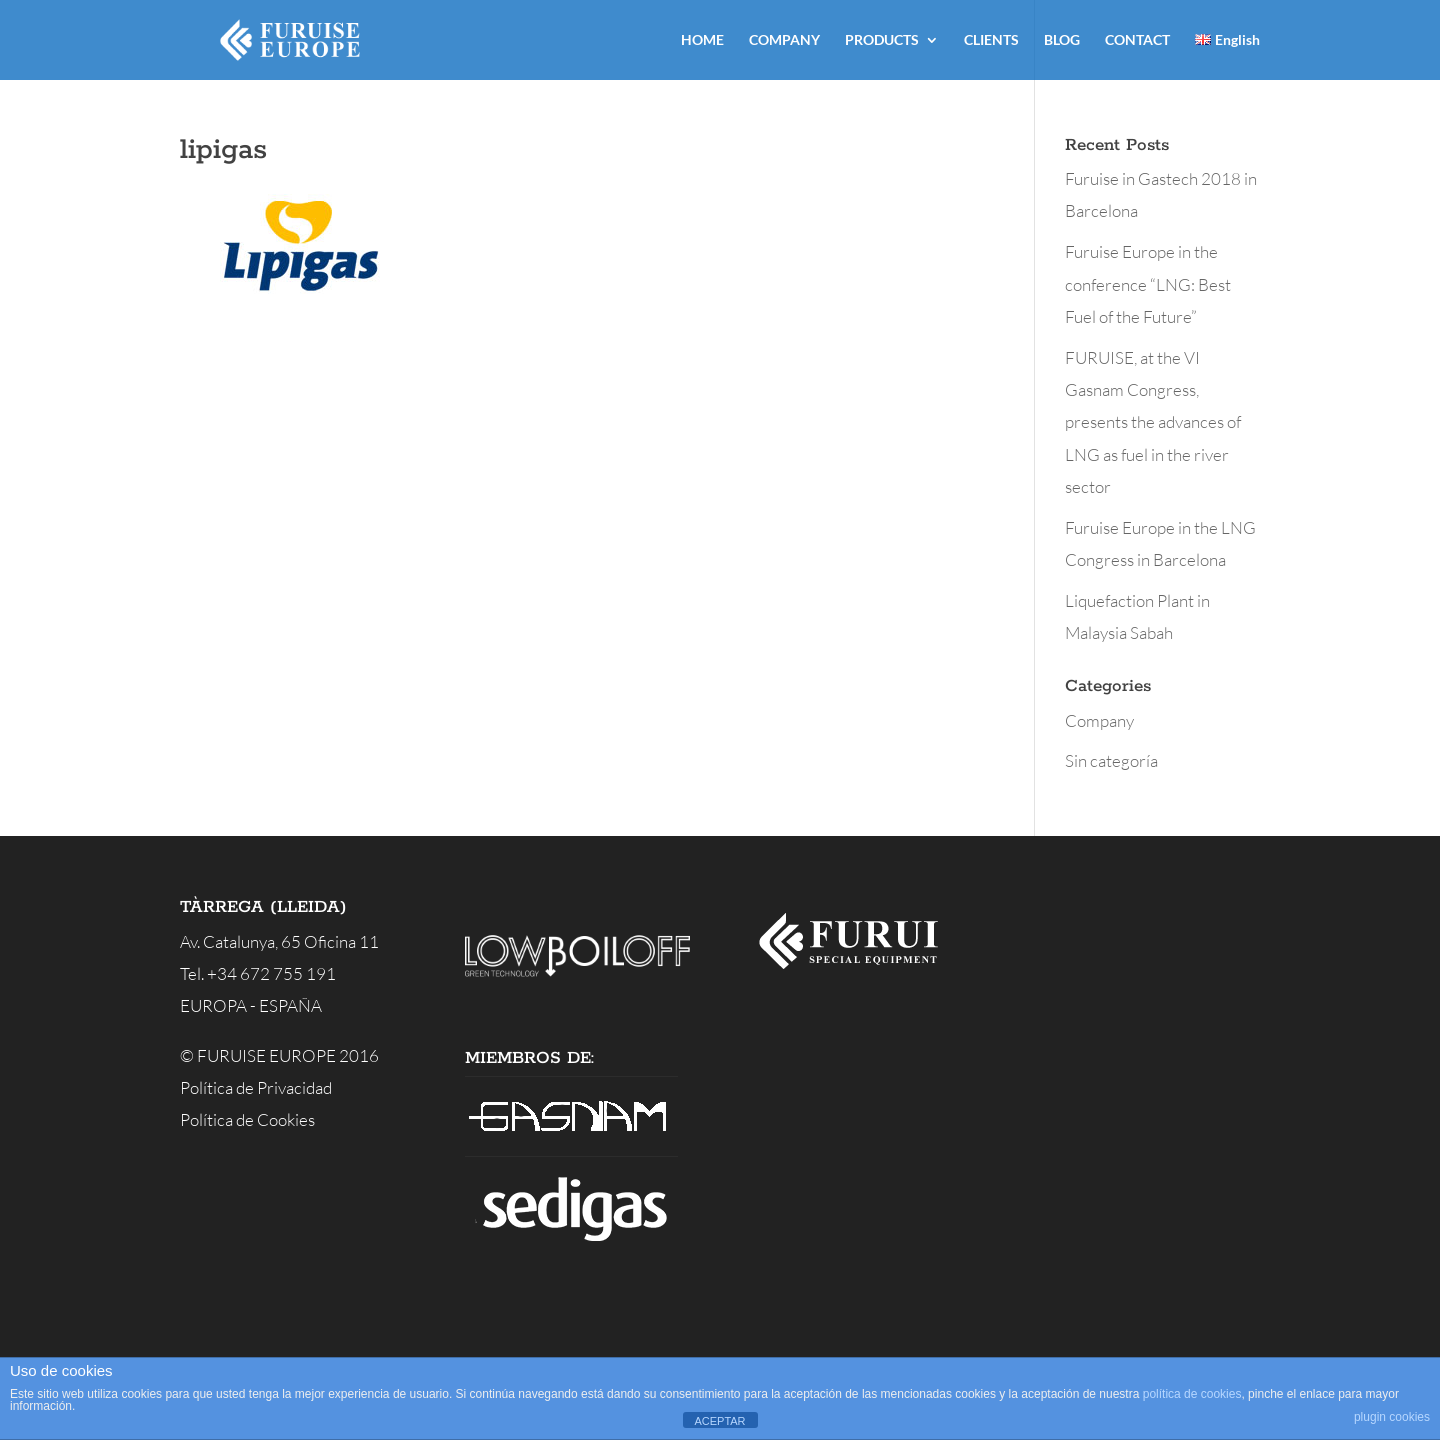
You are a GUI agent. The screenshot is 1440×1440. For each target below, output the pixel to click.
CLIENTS (991, 40)
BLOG (1062, 40)
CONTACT (1137, 40)
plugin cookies (1392, 1417)
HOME (702, 40)
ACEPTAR (719, 1421)
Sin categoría (1111, 760)
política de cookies (1192, 1394)
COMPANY (784, 40)
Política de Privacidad (256, 1087)
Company (1099, 720)
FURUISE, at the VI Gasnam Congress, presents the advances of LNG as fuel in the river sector (1153, 422)
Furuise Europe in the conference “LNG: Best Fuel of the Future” (1148, 284)
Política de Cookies (247, 1119)
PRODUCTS (882, 40)
